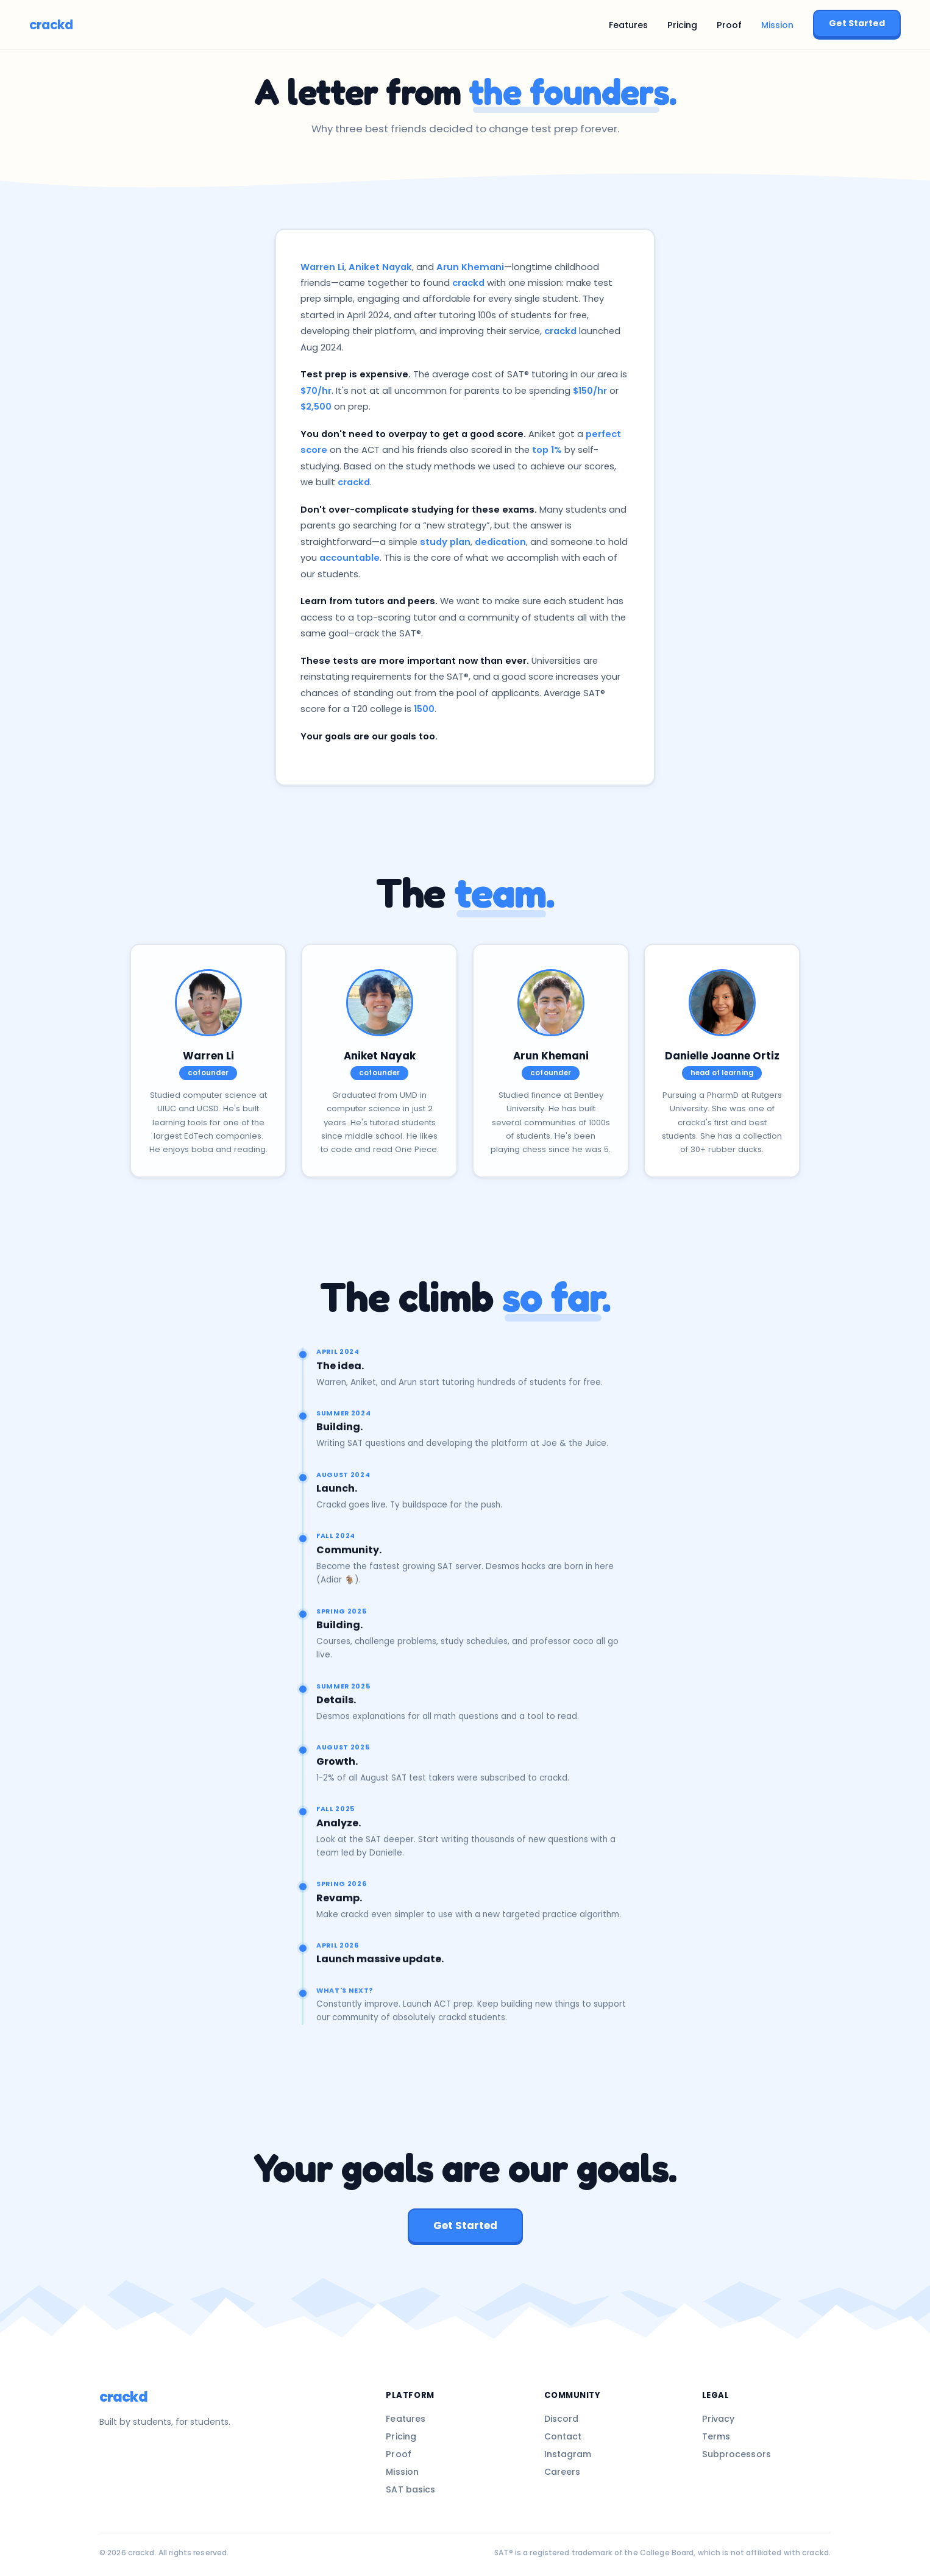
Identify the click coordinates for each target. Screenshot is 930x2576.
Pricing (682, 25)
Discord (561, 2419)
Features (628, 25)
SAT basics (410, 2489)
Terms (716, 2436)
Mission (777, 25)
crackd (51, 25)
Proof (729, 25)
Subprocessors (736, 2454)
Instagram (568, 2454)
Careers (562, 2472)
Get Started (857, 23)
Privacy (718, 2419)
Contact (563, 2436)
